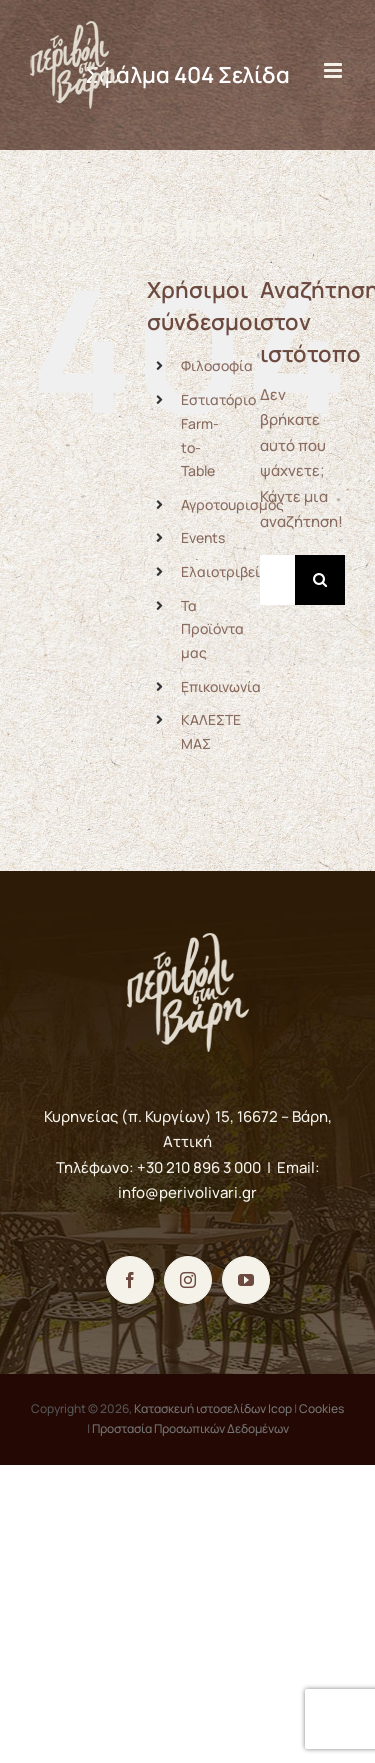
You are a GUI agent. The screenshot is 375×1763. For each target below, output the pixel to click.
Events (203, 537)
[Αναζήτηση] (320, 580)
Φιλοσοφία (217, 365)
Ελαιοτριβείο (224, 571)
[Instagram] (188, 1280)
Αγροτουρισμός (232, 504)
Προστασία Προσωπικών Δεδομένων (190, 1428)
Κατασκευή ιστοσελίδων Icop (213, 1408)
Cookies (321, 1408)
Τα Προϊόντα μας (212, 629)
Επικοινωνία (221, 686)
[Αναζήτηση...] (277, 580)
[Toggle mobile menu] (334, 70)
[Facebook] (130, 1280)
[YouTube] (246, 1280)
